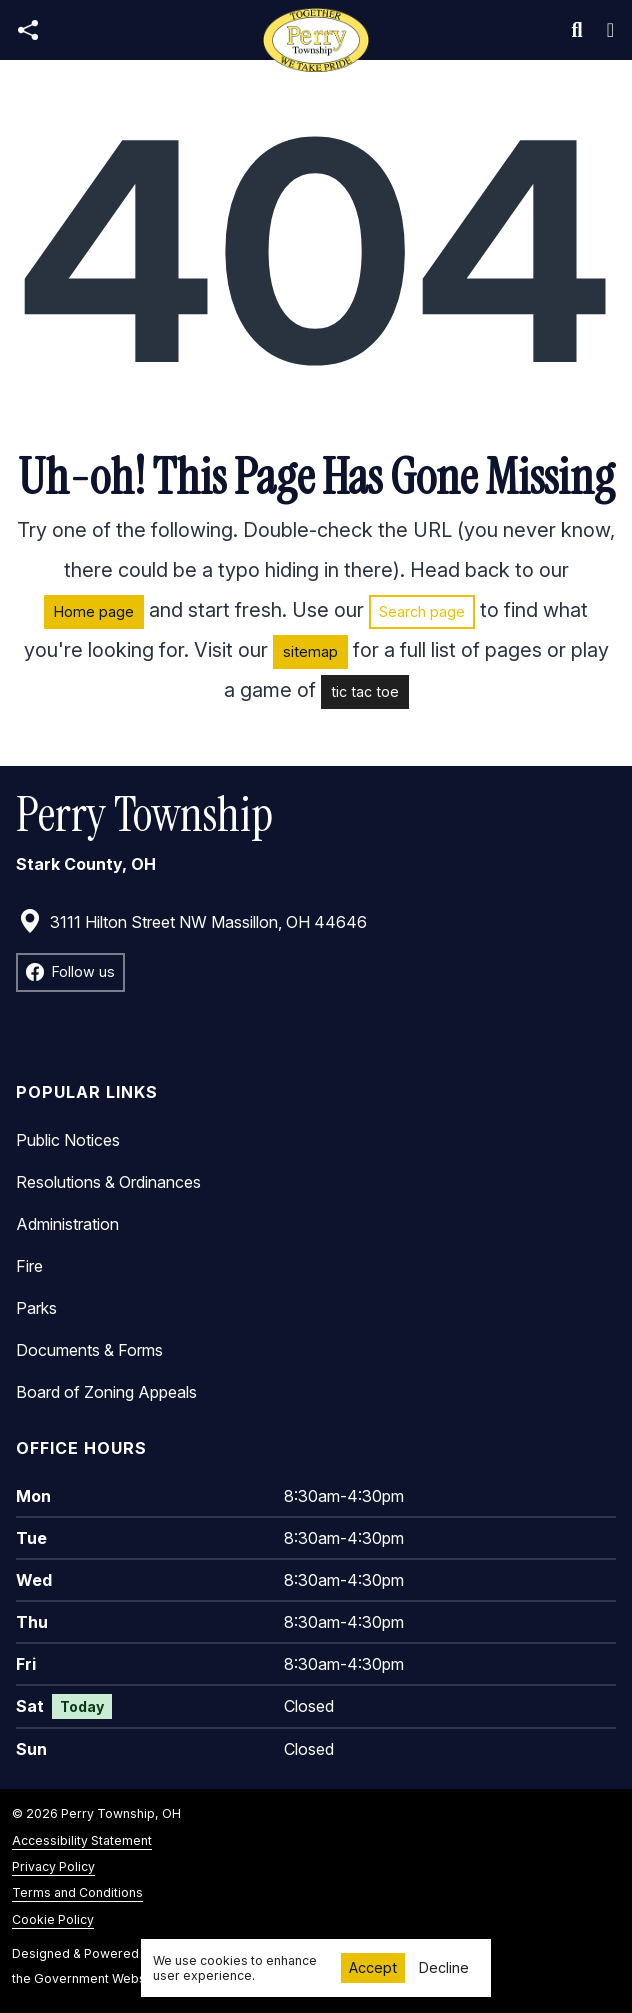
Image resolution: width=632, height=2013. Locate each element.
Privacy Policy (53, 1866)
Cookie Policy (53, 1919)
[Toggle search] (577, 30)
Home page (94, 611)
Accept (373, 1967)
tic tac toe (365, 691)
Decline (444, 1967)
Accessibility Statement (82, 1840)
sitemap (310, 651)
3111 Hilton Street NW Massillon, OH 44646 (192, 922)
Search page (422, 611)
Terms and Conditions (77, 1892)
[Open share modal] (28, 30)
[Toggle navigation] (610, 30)
